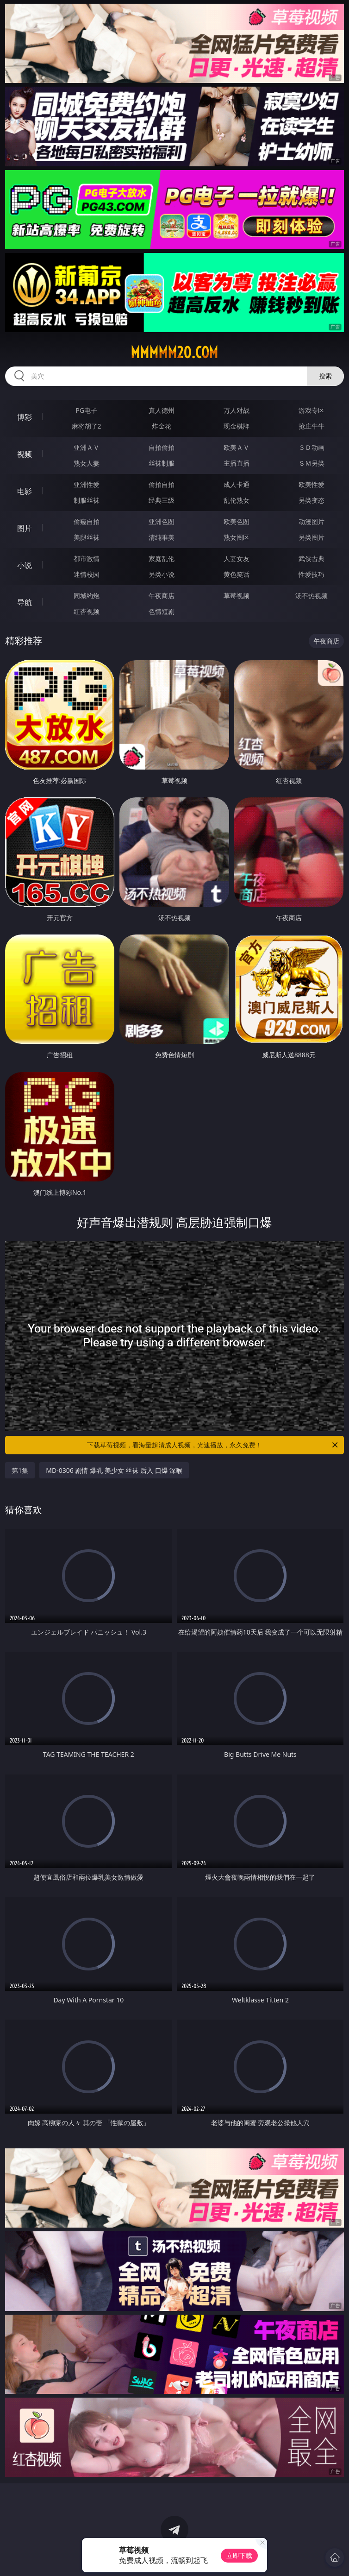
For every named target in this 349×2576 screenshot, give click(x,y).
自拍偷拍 (161, 447)
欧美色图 (236, 521)
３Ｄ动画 (311, 447)
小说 (24, 565)
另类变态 (311, 500)
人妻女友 (236, 558)
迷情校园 (87, 574)
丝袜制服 (161, 463)
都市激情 (87, 558)
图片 (24, 528)
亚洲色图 (161, 521)
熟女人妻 (87, 463)
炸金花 (161, 426)
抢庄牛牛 (311, 426)
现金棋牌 (236, 426)
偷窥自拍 (87, 521)
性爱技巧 (311, 574)
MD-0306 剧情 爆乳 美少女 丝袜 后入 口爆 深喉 (114, 1470)
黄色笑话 (236, 574)
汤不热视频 (311, 595)
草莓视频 (236, 595)
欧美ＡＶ (236, 447)
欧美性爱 (311, 484)
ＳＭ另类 (311, 463)
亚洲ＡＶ (87, 447)
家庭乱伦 (161, 558)
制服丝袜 (87, 500)
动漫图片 (311, 521)
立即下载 (239, 2555)
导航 (24, 602)
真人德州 (161, 410)
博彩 (24, 417)
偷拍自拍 (161, 484)
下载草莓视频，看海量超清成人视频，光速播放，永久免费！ (213, 1445)
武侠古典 (311, 558)
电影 (24, 491)
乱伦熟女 (236, 500)
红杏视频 (87, 611)
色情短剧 (161, 611)
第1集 (20, 1470)
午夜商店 (161, 595)
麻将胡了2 (86, 426)
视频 (24, 454)
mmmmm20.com (174, 352)
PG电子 (86, 410)
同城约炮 (87, 595)
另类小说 (161, 574)
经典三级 (161, 500)
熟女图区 (236, 537)
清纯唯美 (161, 537)
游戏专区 (311, 410)
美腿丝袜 (87, 537)
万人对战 (236, 410)
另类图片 (311, 537)
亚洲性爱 (87, 484)
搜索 (325, 376)
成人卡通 (236, 484)
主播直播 (236, 463)
